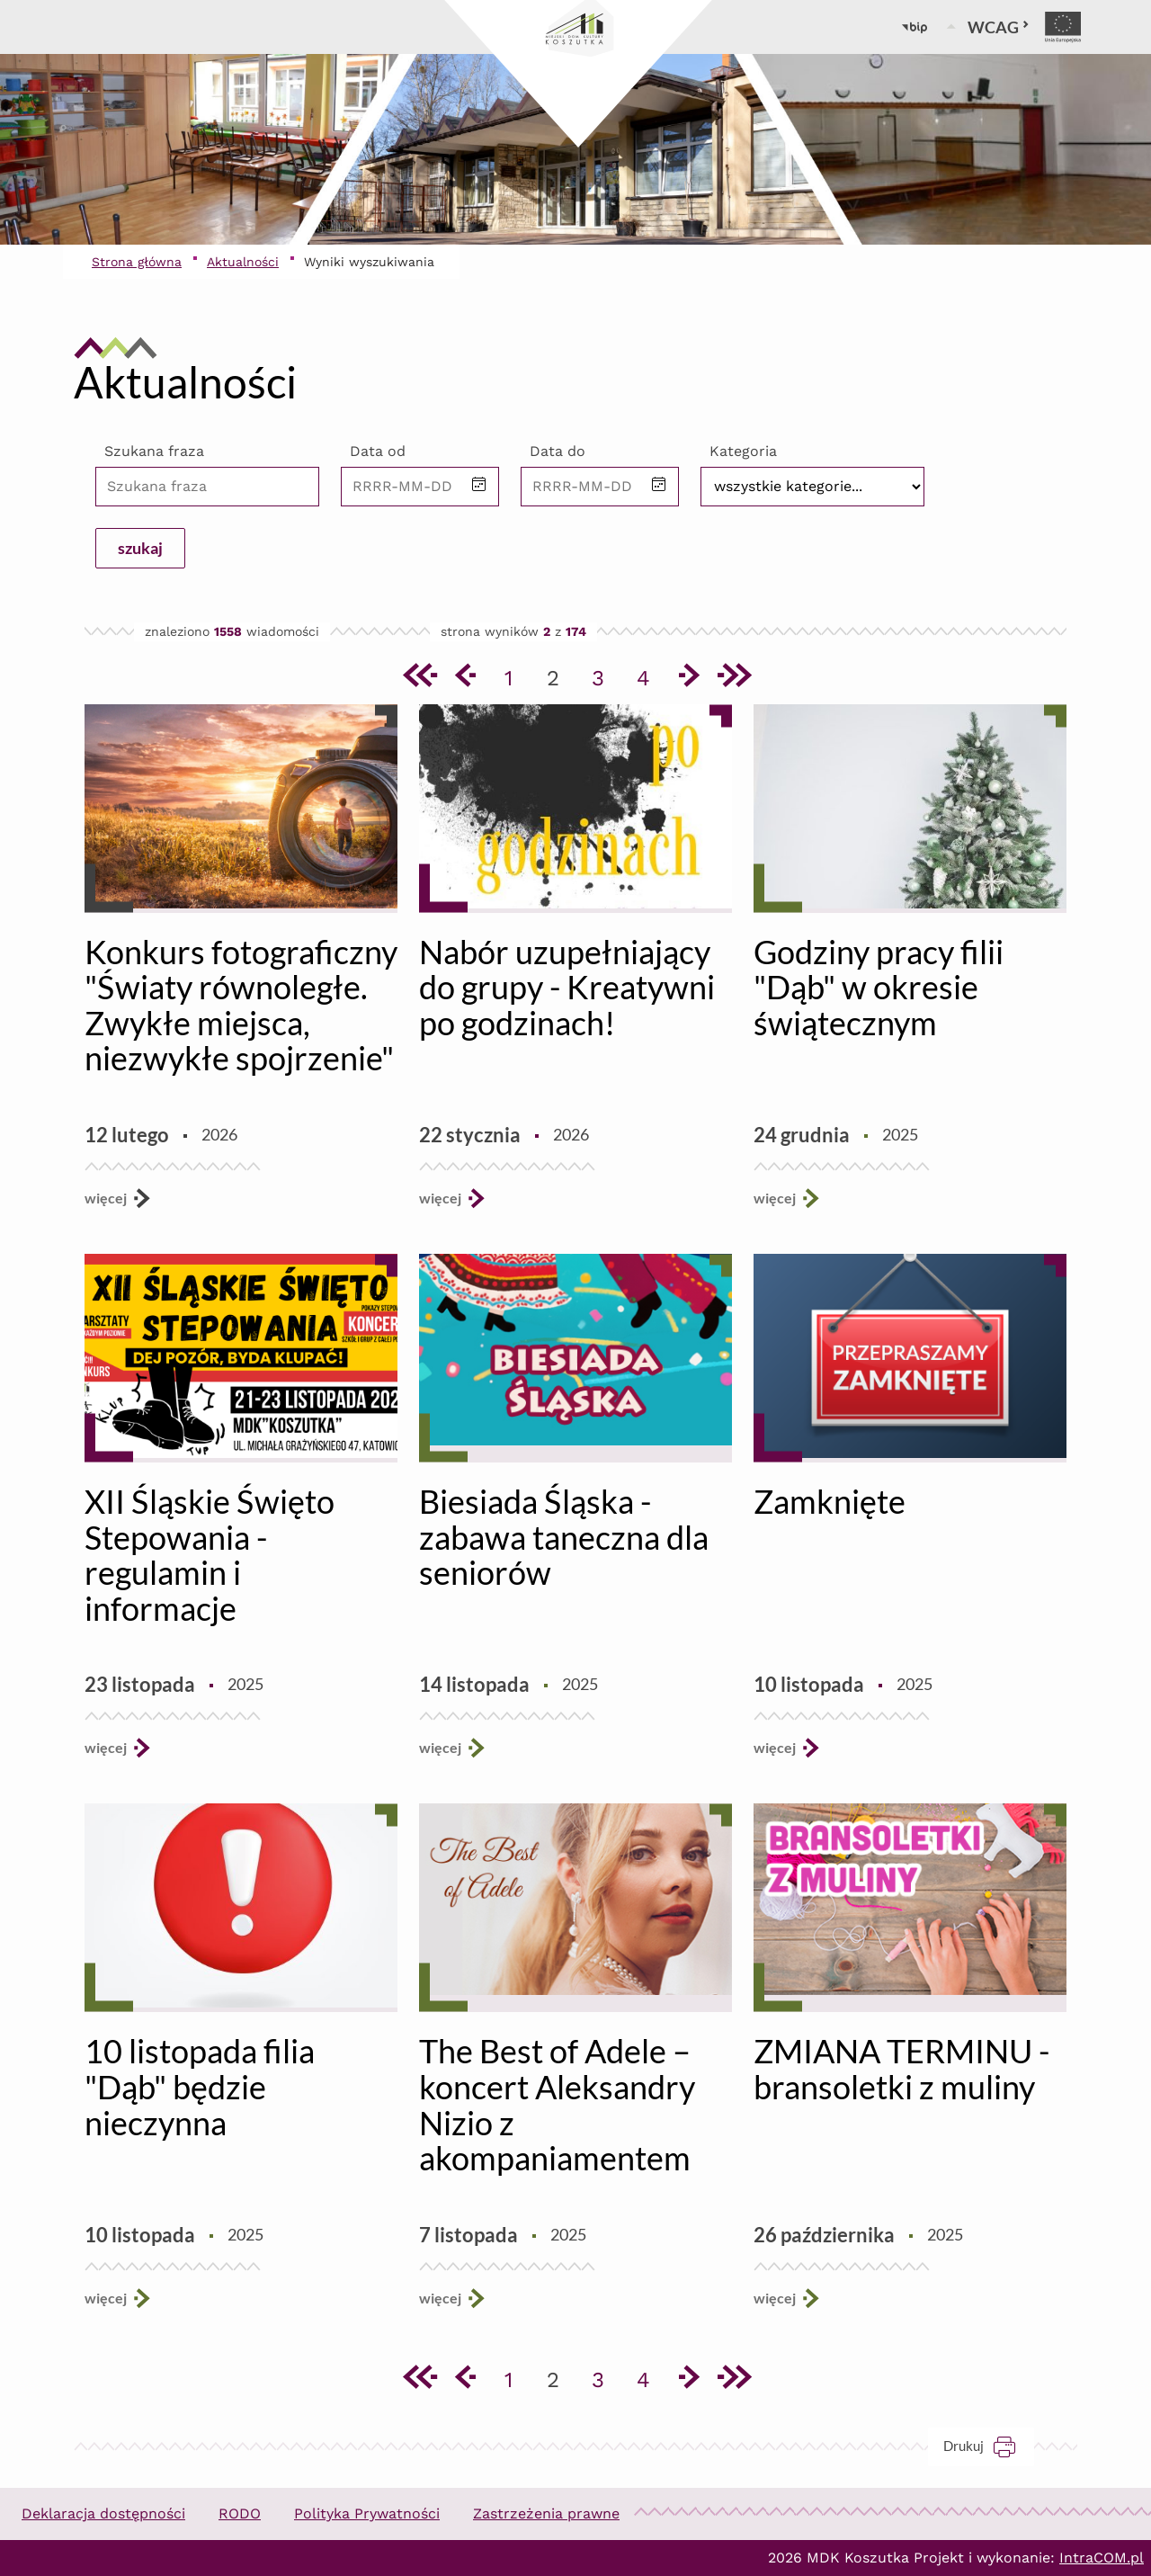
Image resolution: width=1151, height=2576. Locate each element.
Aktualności (243, 262)
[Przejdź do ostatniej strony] (733, 678)
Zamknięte (830, 1501)
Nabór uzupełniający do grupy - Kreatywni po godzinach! (567, 987)
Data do (557, 451)
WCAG (999, 27)
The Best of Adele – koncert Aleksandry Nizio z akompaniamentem (557, 2104)
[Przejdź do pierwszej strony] (418, 678)
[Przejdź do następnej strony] (688, 678)
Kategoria (743, 451)
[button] (479, 486)
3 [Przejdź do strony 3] (604, 674)
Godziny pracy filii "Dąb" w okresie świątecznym (879, 987)
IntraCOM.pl (1101, 2557)
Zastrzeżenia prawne (546, 2513)
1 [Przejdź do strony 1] (516, 674)
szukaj (140, 548)
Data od (378, 451)
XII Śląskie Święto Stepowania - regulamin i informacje (210, 1554)
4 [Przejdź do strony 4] (650, 674)
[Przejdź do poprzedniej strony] (463, 678)
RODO (240, 2513)
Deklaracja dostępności (103, 2513)
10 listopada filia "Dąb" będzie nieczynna (200, 2086)
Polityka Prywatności (367, 2513)
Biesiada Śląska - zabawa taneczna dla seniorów (564, 1536)
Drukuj (988, 2446)
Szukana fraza (154, 451)
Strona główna (137, 262)
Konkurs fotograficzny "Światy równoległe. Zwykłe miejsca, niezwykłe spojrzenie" (241, 1005)
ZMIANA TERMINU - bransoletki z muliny (901, 2068)
